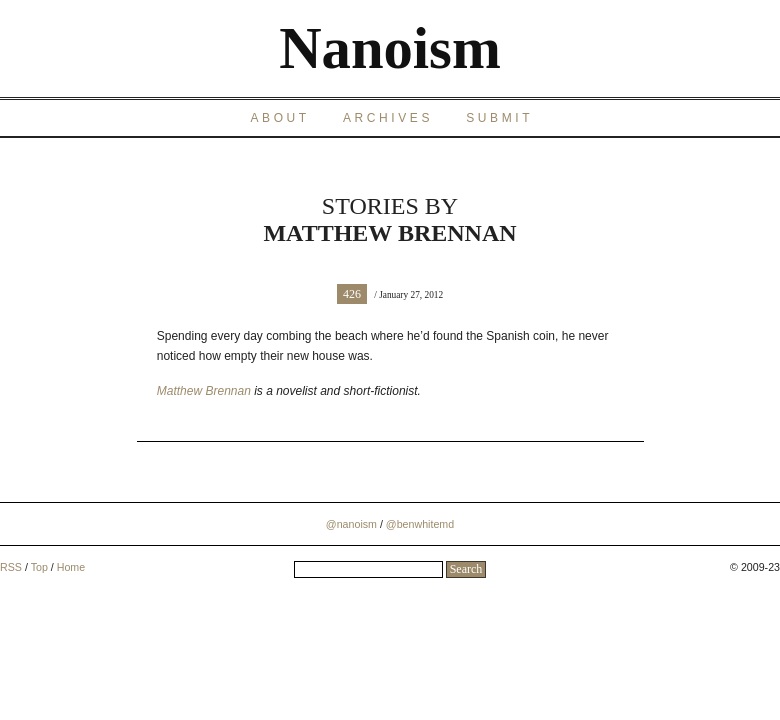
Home (71, 567)
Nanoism (390, 48)
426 (352, 294)
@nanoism (351, 524)
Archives (388, 118)
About (279, 118)
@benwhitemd (420, 524)
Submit (499, 118)
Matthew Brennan (204, 391)
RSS (11, 567)
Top (39, 567)
